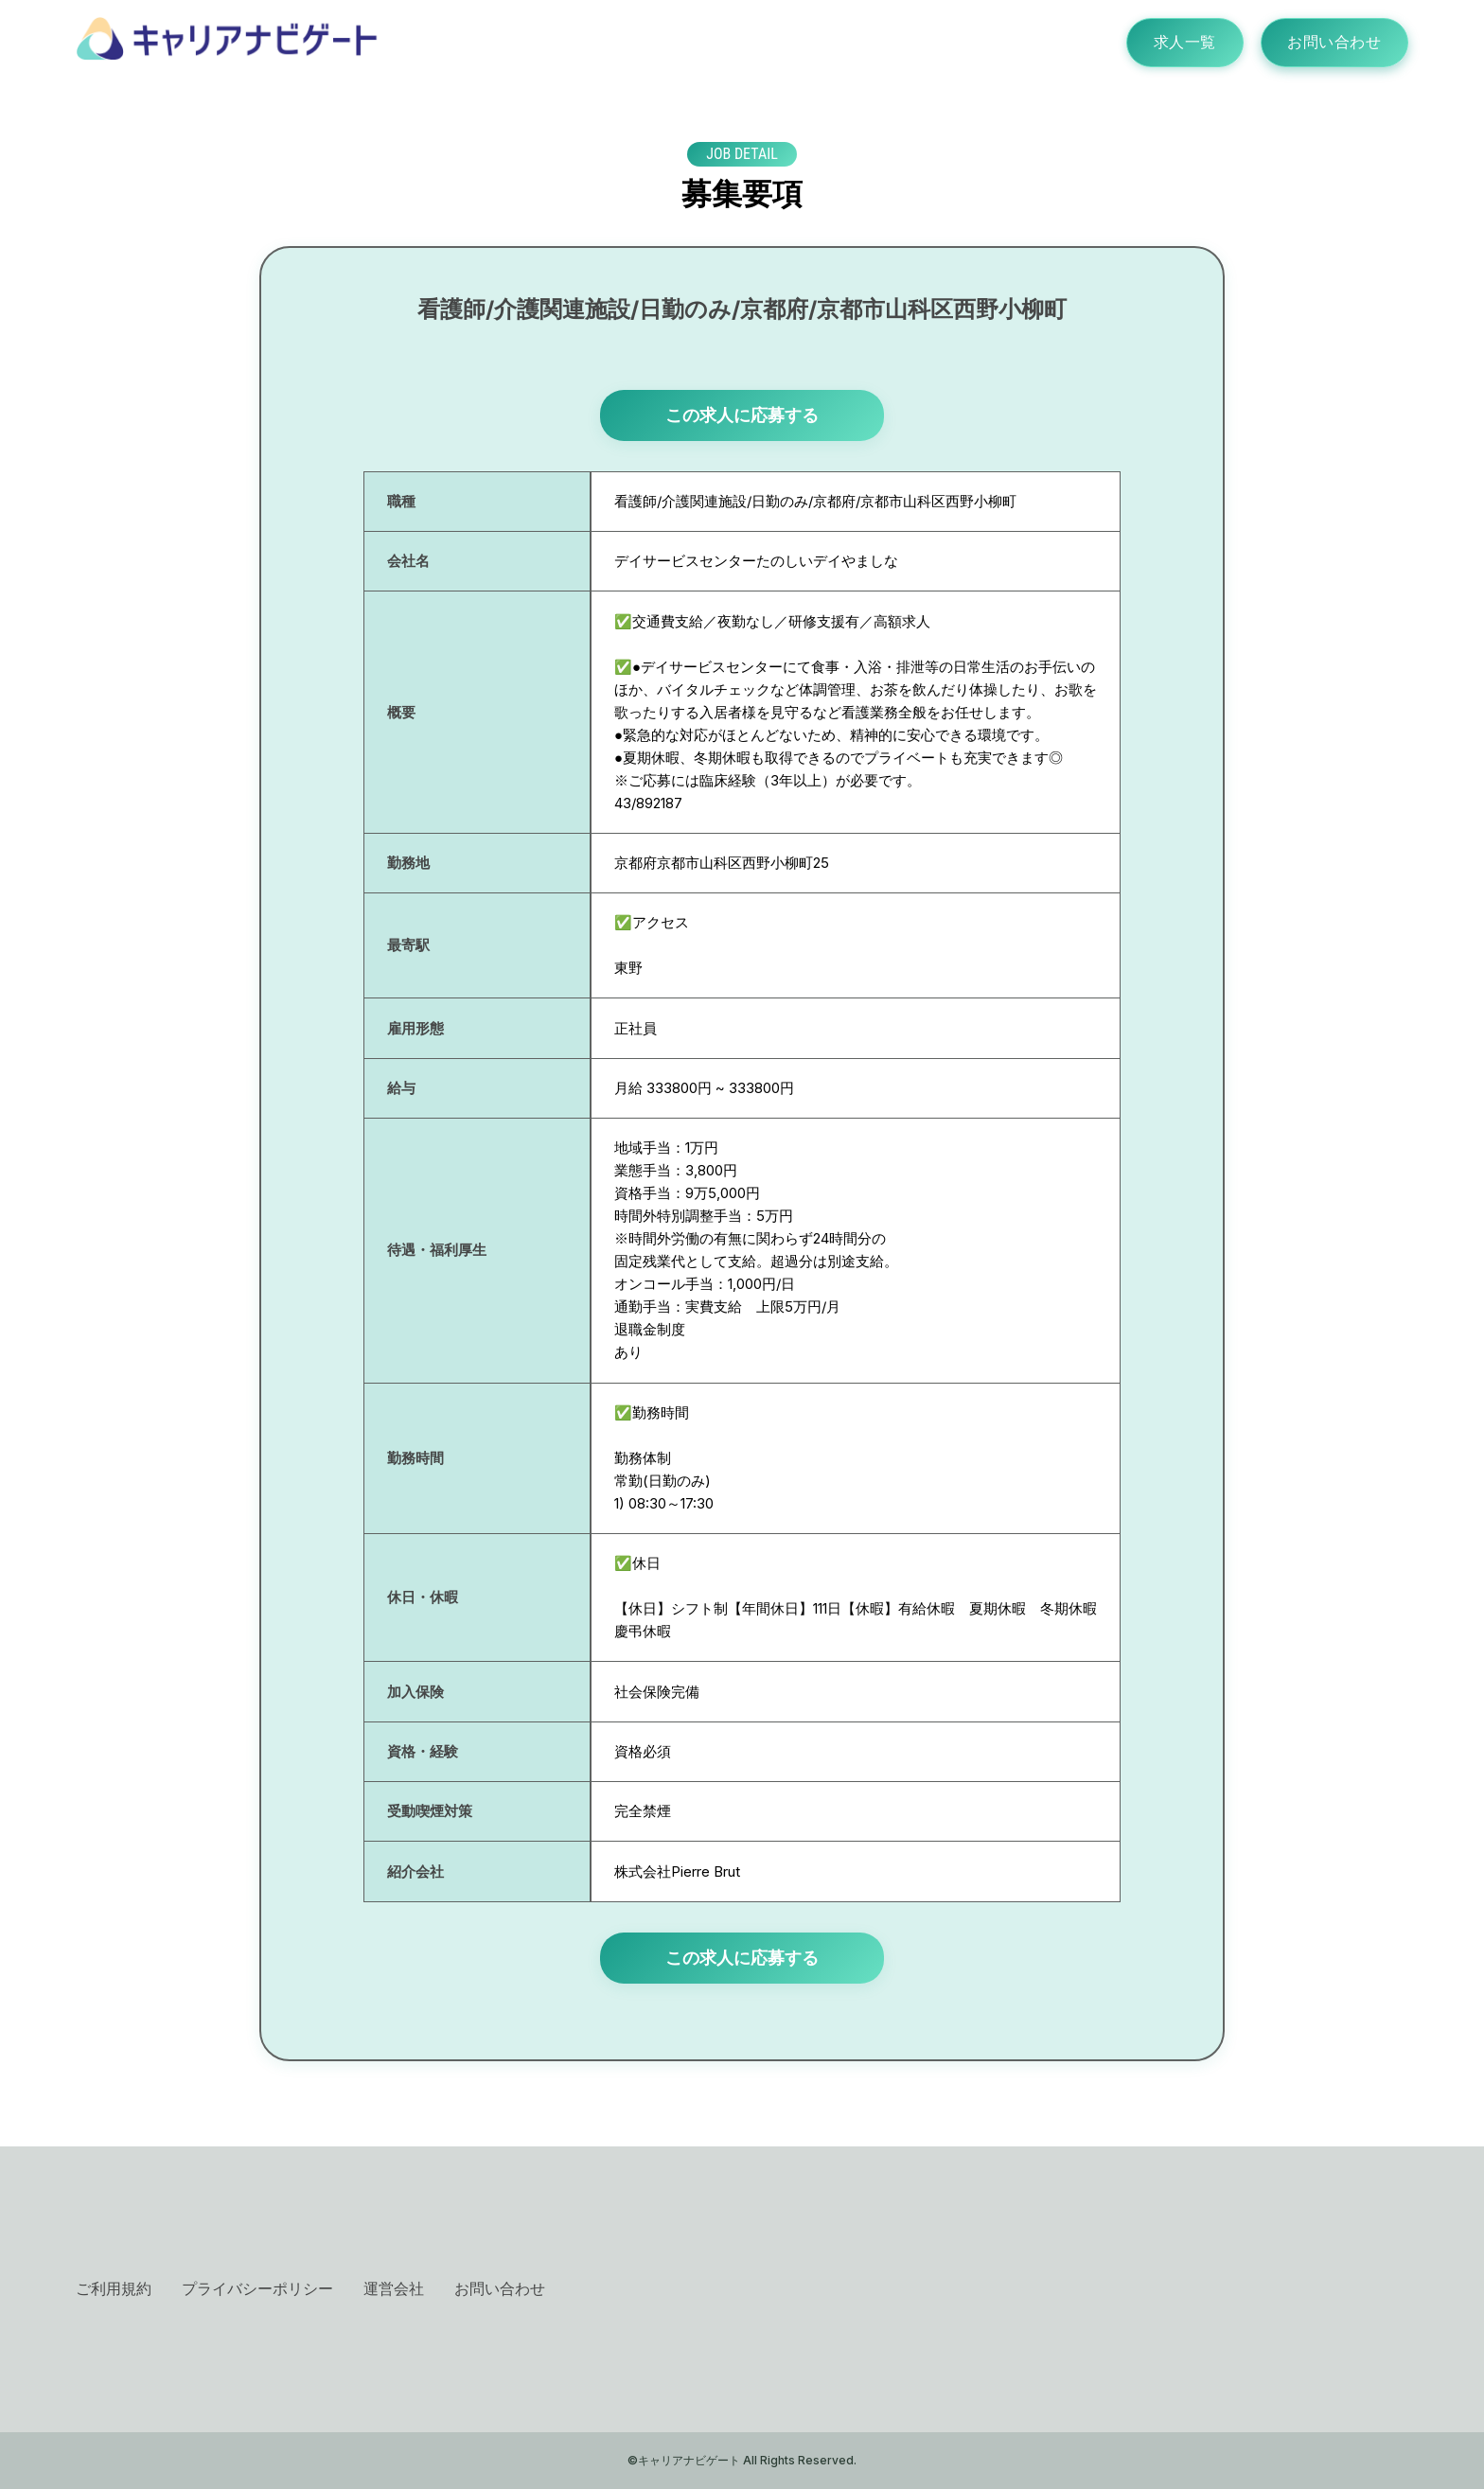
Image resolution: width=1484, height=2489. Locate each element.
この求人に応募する (742, 415)
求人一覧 (1181, 42)
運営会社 (393, 2288)
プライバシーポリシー (257, 2288)
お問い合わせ (1333, 42)
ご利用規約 (113, 2288)
